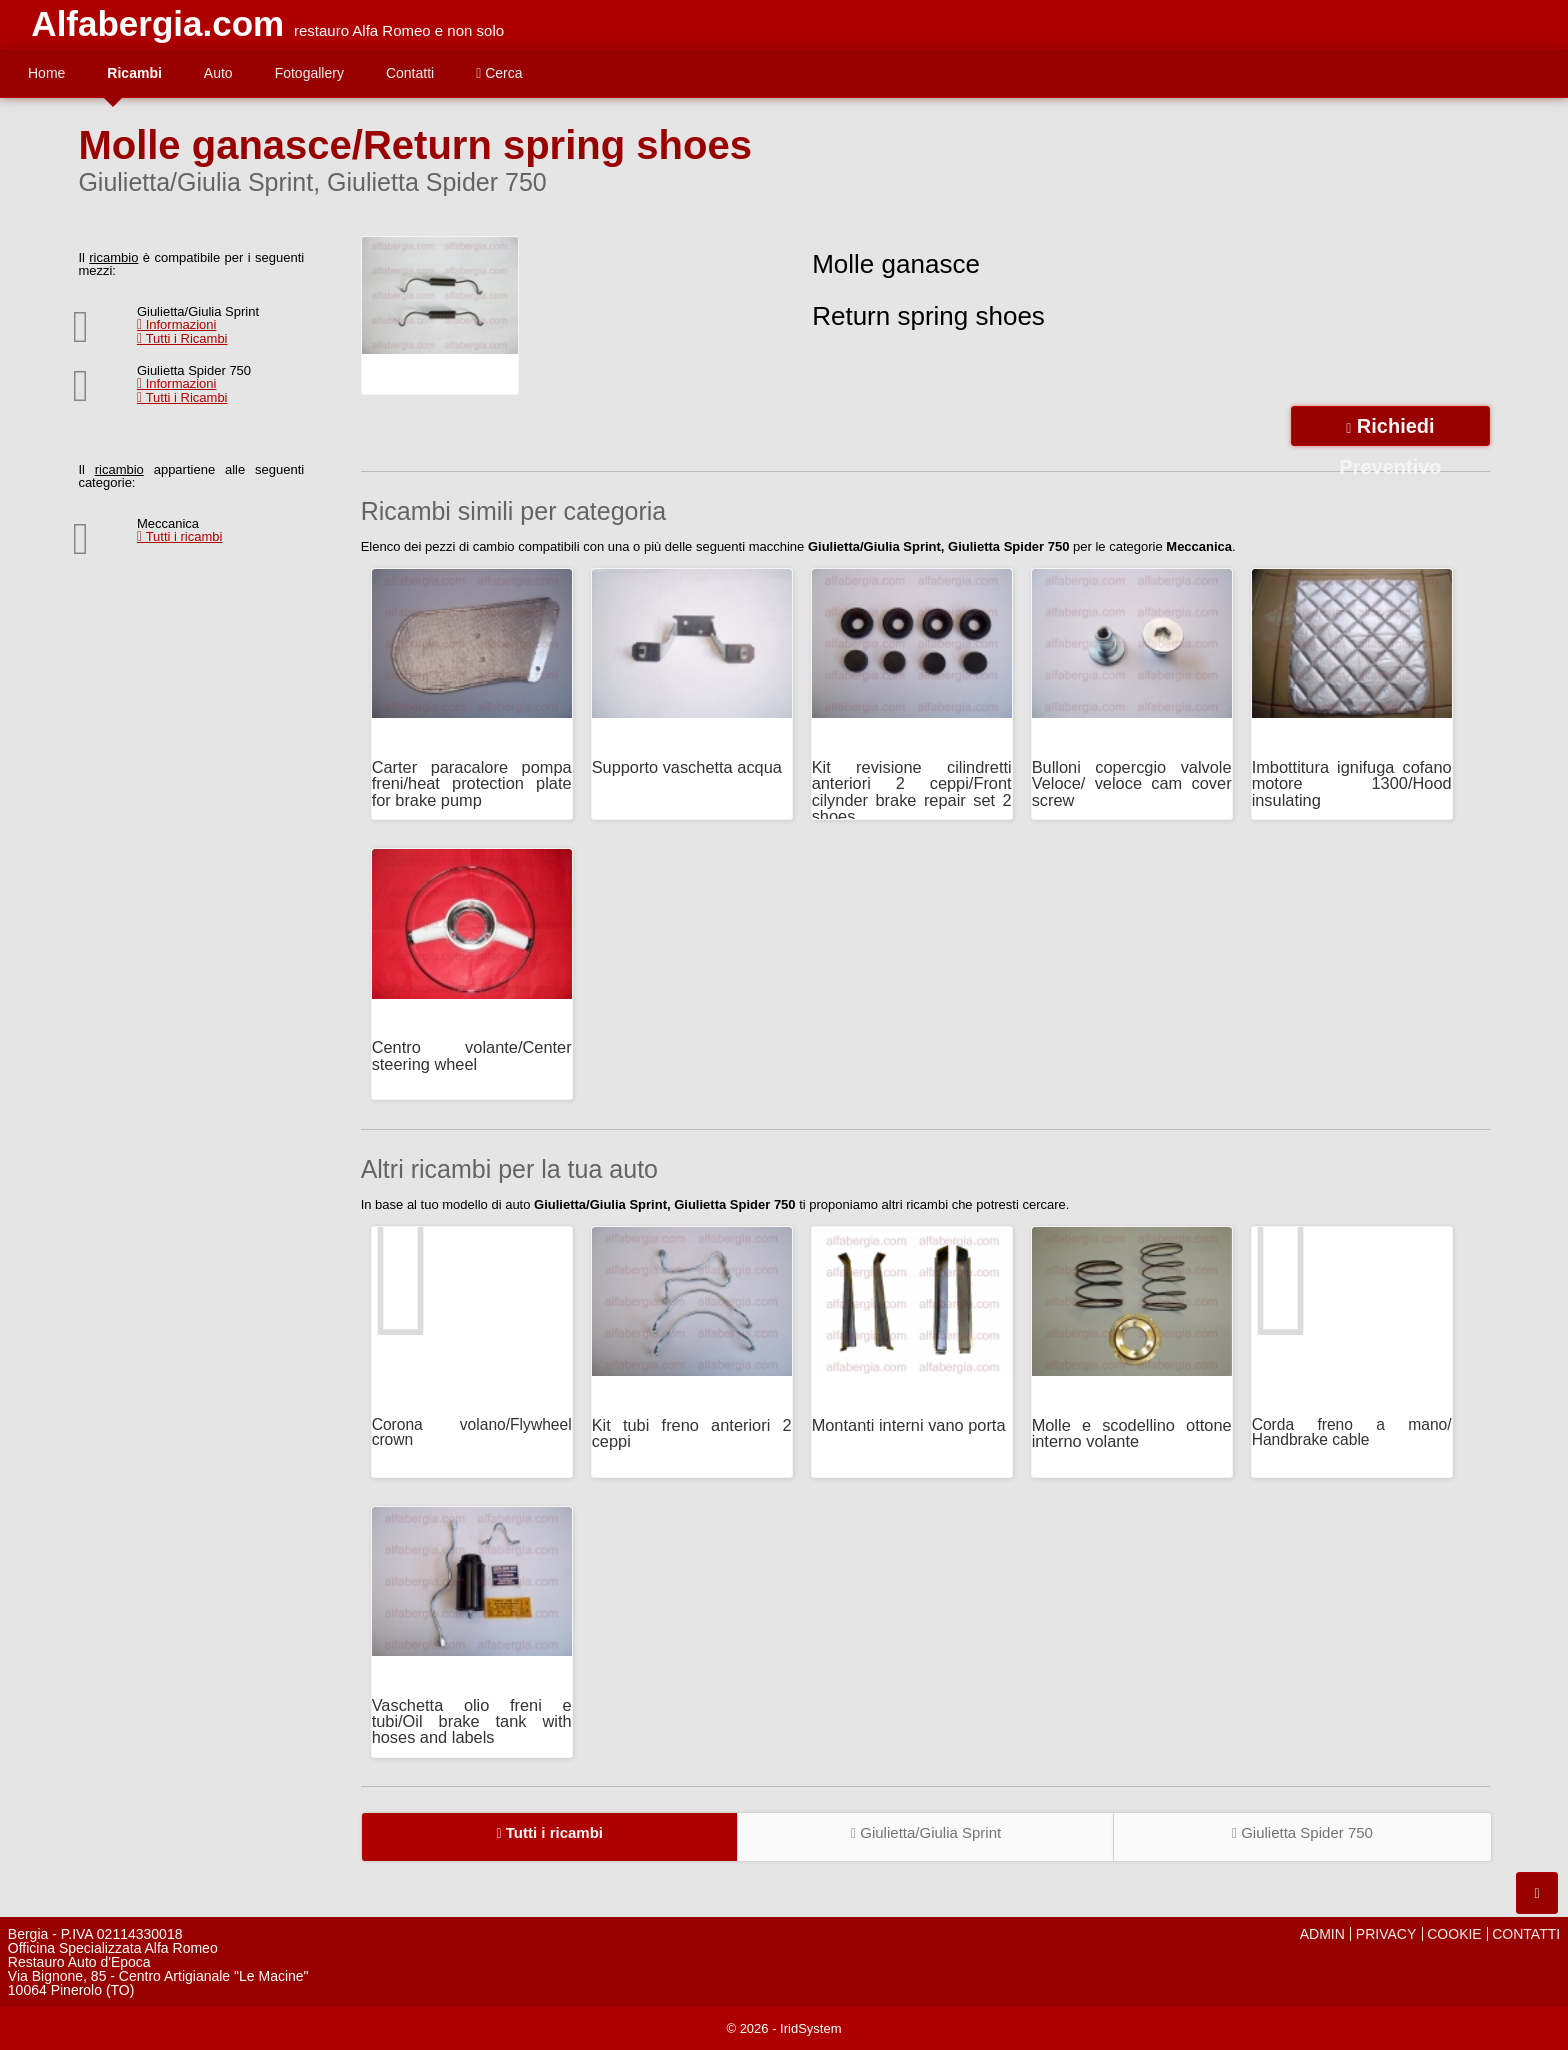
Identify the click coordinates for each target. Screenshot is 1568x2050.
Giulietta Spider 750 (1302, 1832)
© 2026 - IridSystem (783, 2028)
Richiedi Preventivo (1390, 430)
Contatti (410, 73)
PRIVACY (1386, 1934)
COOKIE (1454, 1934)
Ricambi (134, 73)
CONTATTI (1526, 1934)
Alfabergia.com (157, 23)
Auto (218, 73)
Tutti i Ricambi (182, 338)
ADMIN (1322, 1934)
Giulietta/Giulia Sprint (926, 1832)
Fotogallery (309, 73)
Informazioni (177, 324)
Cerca (499, 73)
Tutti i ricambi (180, 536)
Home (46, 73)
